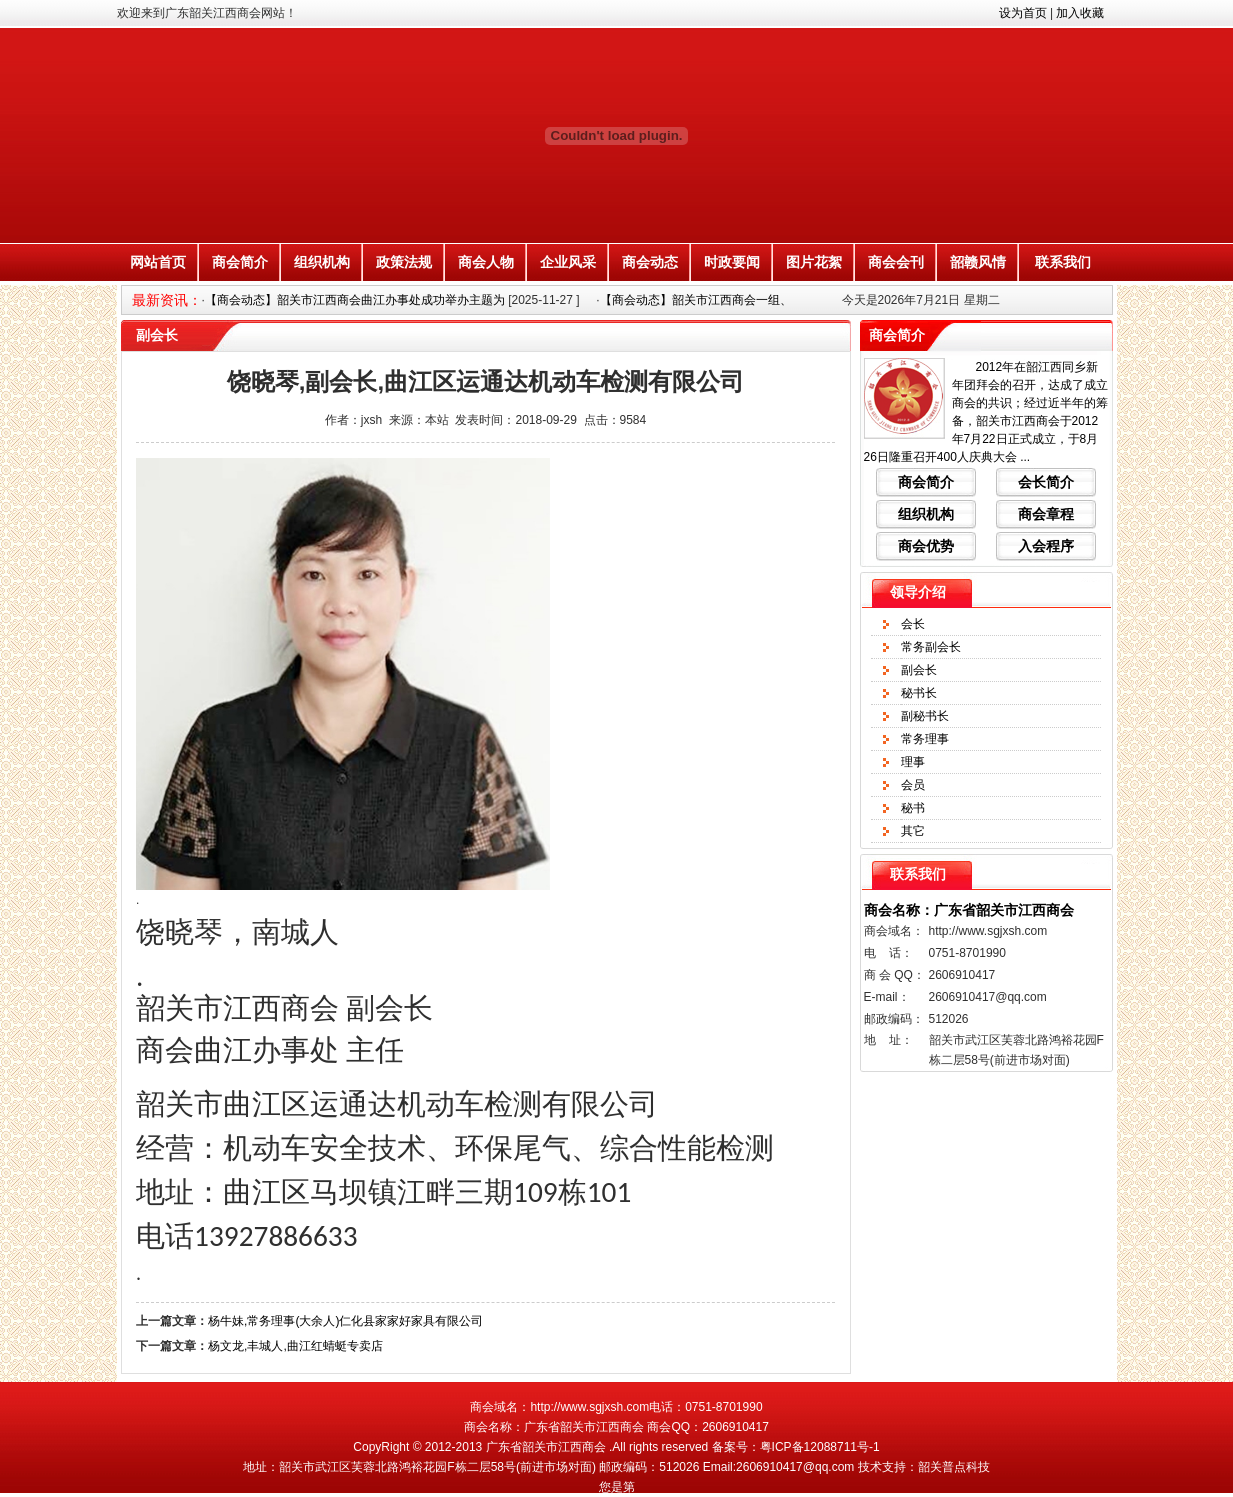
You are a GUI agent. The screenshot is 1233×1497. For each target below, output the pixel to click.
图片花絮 (814, 262)
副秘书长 (925, 716)
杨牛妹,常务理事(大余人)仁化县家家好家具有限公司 (345, 1321)
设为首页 (1023, 13)
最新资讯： (167, 300)
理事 (913, 762)
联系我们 (1063, 262)
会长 (913, 624)
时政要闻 (732, 262)
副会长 (919, 670)
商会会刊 (896, 262)
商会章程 (1046, 514)
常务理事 (925, 739)
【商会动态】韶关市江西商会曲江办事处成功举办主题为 (355, 300)
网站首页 (158, 262)
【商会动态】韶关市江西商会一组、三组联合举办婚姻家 (750, 300)
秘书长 (919, 693)
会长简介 (1046, 482)
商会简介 (240, 262)
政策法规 (404, 262)
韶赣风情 (978, 262)
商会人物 (486, 262)
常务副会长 (931, 647)
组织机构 (322, 262)
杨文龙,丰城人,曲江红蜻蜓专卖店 (295, 1346)
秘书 (913, 808)
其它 (913, 831)
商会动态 (650, 262)
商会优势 (926, 546)
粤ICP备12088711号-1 (820, 1447)
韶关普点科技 (954, 1467)
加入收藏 (1080, 13)
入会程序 (1046, 546)
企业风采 (568, 262)
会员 (913, 785)
